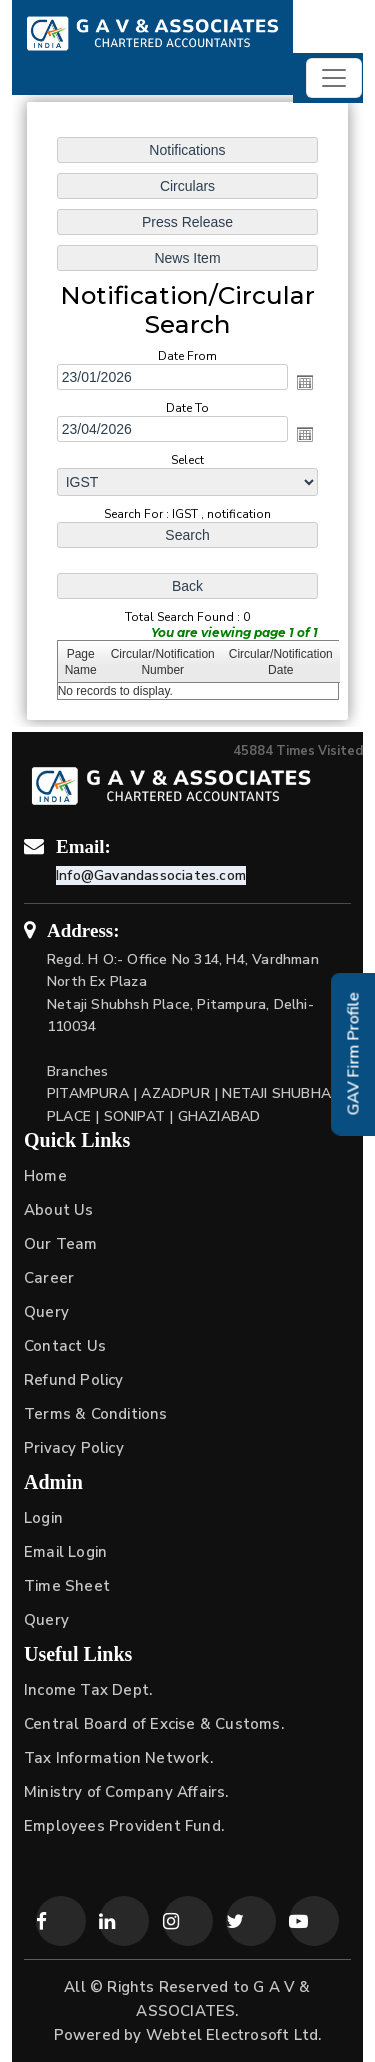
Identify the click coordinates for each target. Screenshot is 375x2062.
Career (49, 1278)
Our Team (61, 1244)
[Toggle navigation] (334, 78)
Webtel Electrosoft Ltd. (234, 2035)
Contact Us (65, 1346)
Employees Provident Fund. (124, 1826)
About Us (59, 1210)
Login (43, 1518)
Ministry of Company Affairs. (126, 1792)
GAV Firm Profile (354, 1054)
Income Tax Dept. (88, 1690)
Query (46, 1312)
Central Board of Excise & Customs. (154, 1724)
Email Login (65, 1552)
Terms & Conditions (96, 1414)
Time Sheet (67, 1586)
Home (45, 1176)
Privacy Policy (74, 1448)
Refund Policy (74, 1380)
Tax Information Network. (118, 1758)
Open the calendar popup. (305, 382)
